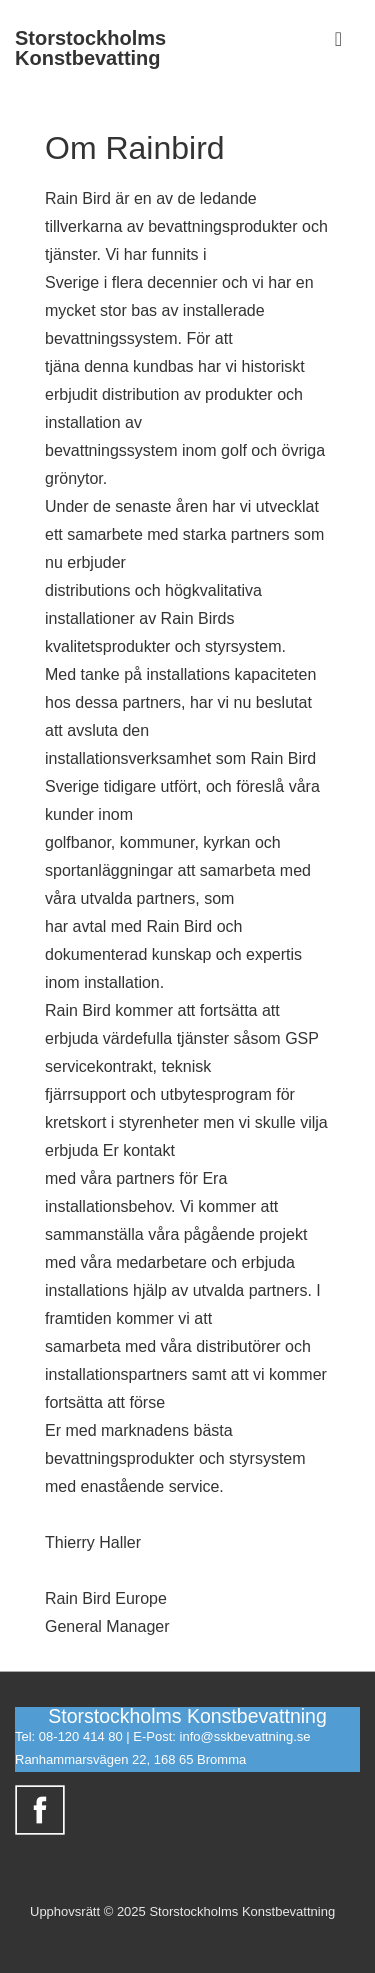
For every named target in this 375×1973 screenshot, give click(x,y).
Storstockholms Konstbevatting (90, 48)
